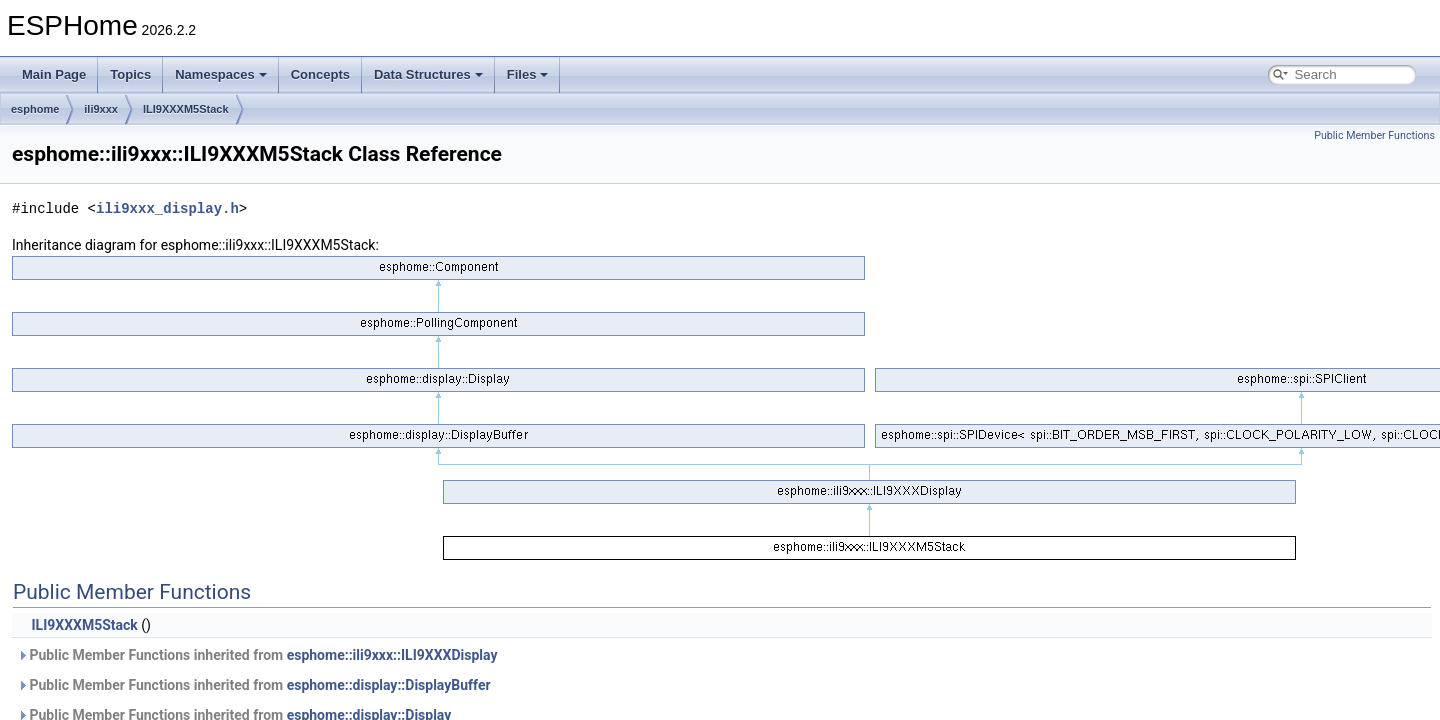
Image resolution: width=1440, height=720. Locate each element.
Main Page (54, 74)
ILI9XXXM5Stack (186, 109)
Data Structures (428, 74)
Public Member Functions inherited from (257, 655)
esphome (35, 109)
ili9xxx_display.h (167, 208)
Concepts (320, 74)
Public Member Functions (1374, 135)
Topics (130, 74)
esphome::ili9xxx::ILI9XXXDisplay (392, 655)
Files (528, 74)
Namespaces (221, 74)
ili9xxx (101, 109)
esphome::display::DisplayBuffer (389, 685)
